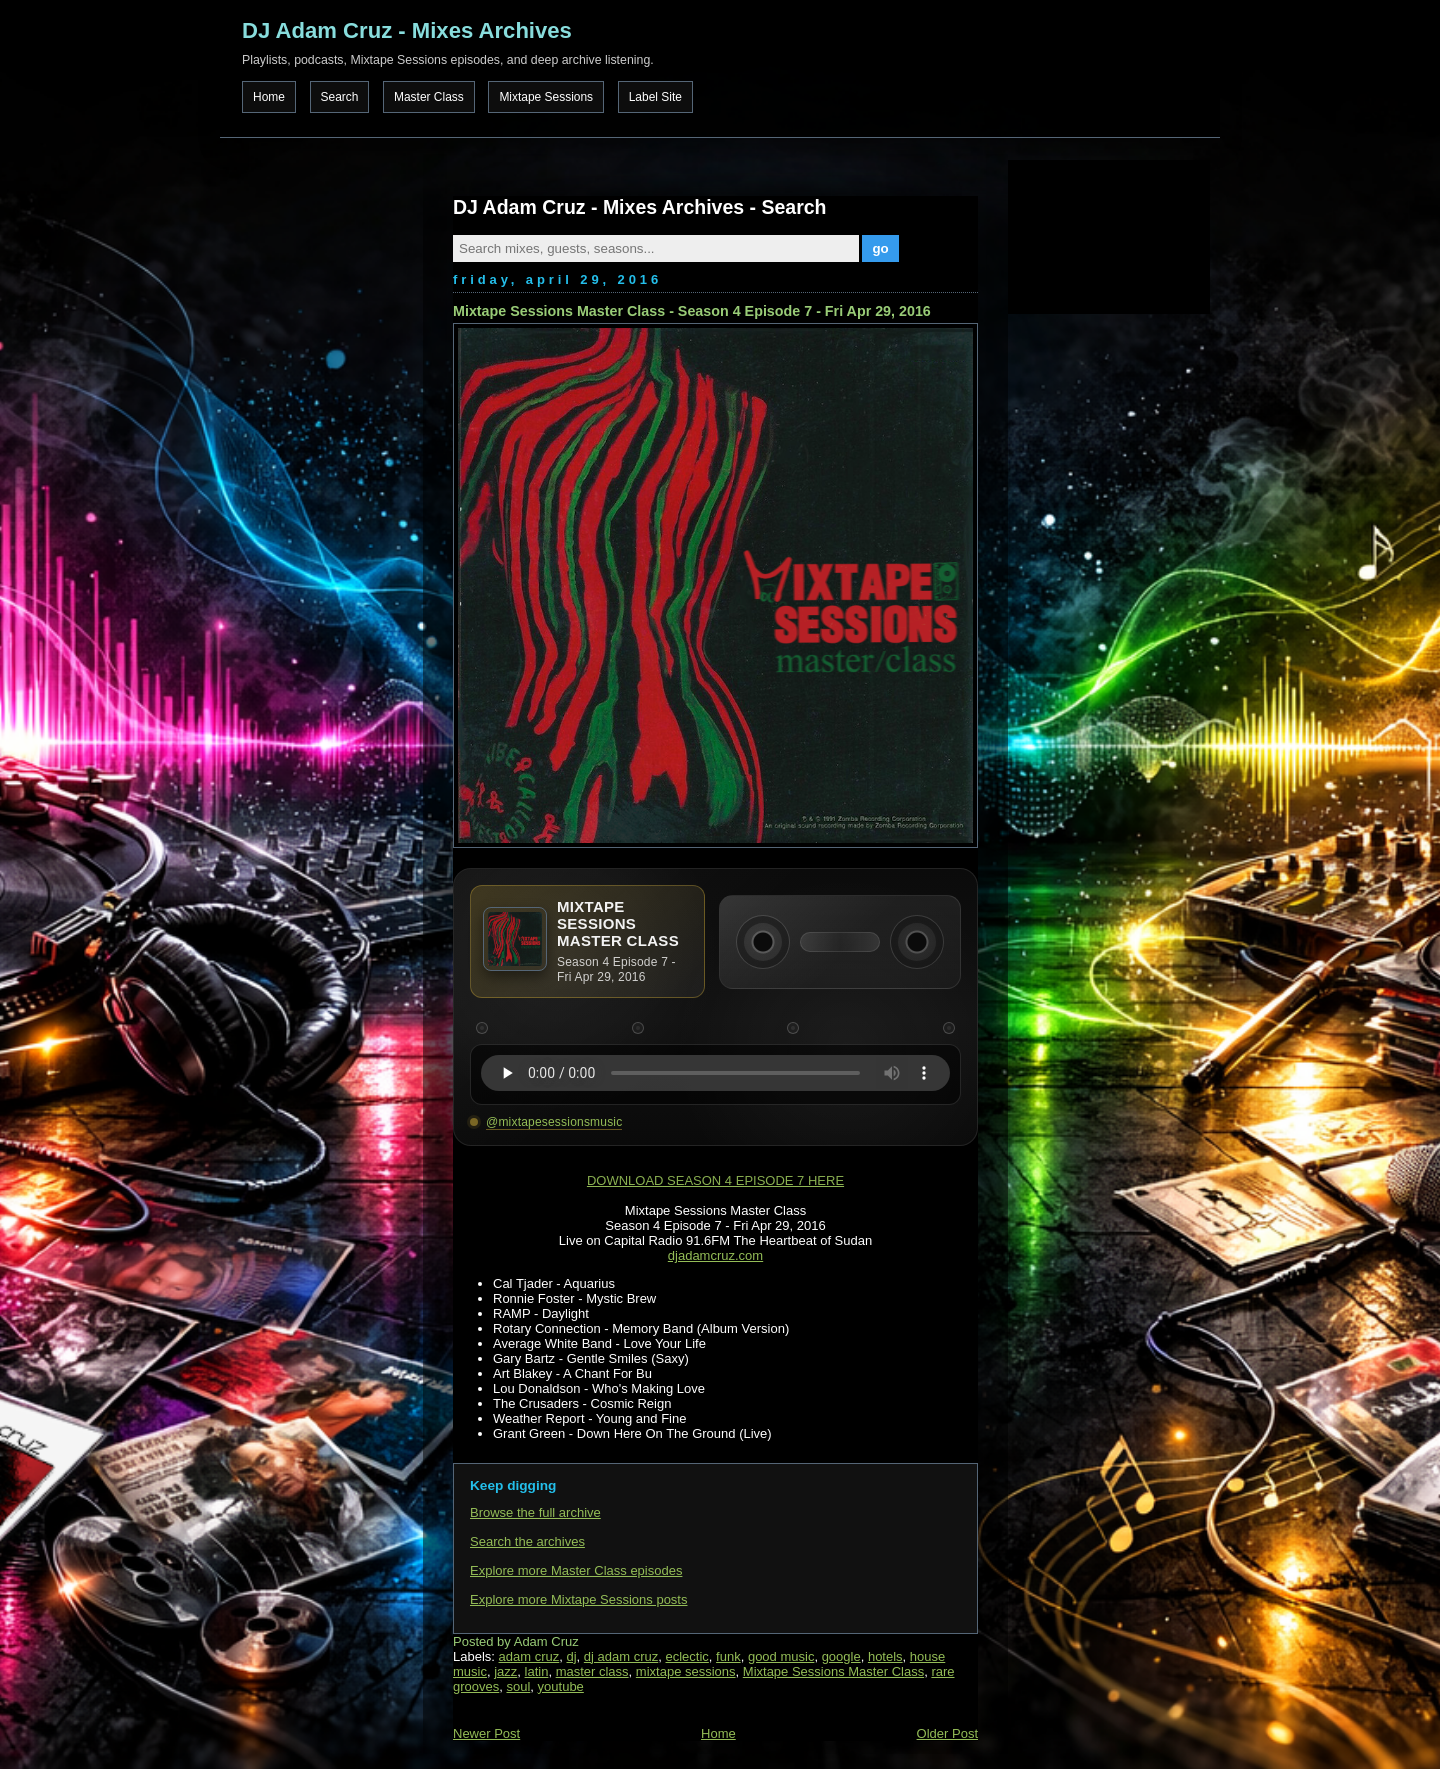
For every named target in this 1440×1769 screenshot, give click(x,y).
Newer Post (486, 1733)
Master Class (429, 97)
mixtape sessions (686, 1671)
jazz (505, 1671)
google (841, 1656)
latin (537, 1671)
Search (340, 97)
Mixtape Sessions (546, 97)
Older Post (947, 1733)
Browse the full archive (535, 1512)
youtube (561, 1686)
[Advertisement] (1108, 235)
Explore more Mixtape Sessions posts (578, 1599)
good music (781, 1656)
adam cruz (529, 1656)
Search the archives (527, 1541)
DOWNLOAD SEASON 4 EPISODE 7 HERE (715, 1180)
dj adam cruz (621, 1656)
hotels (885, 1656)
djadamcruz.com (715, 1255)
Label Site (655, 97)
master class (592, 1671)
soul (518, 1686)
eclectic (687, 1656)
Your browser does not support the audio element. (715, 1073)
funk (728, 1656)
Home (269, 97)
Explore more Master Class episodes (576, 1570)
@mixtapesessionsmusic (554, 1122)
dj (571, 1656)
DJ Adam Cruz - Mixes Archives (407, 30)
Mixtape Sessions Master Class (833, 1671)
